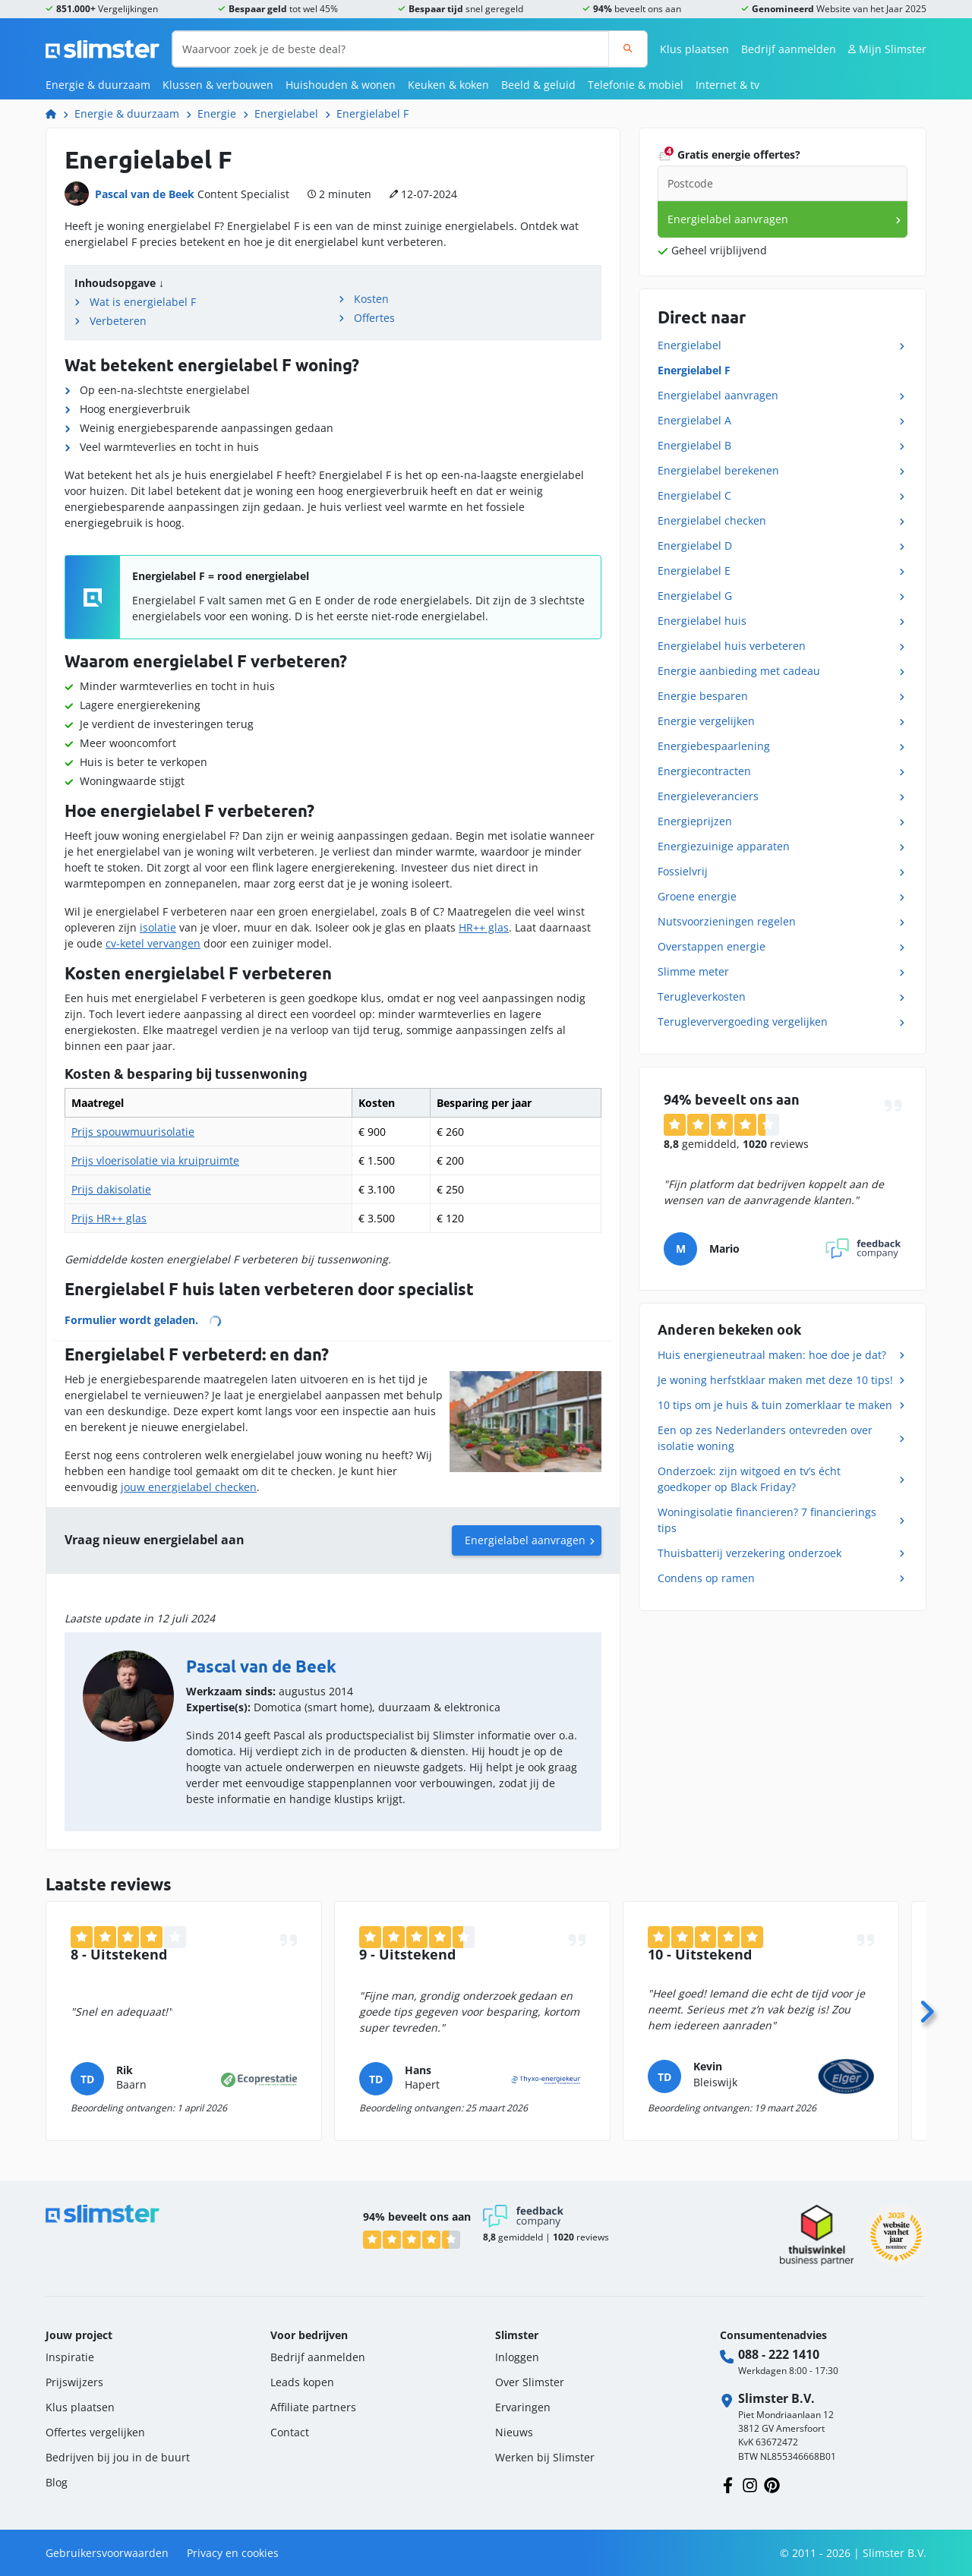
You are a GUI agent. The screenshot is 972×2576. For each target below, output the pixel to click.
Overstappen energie (711, 946)
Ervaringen (523, 2407)
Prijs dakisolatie (111, 1189)
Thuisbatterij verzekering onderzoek (749, 1553)
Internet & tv (727, 84)
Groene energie (697, 896)
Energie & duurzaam (98, 84)
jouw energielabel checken (189, 1487)
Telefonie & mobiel (635, 84)
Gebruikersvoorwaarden (107, 2553)
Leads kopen (302, 2382)
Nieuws (514, 2432)
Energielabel (286, 113)
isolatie (158, 927)
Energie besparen (703, 696)
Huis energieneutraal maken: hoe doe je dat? (772, 1355)
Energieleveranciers (708, 796)
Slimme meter (693, 971)
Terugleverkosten (702, 996)
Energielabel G (695, 595)
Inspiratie (70, 2357)
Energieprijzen (695, 821)
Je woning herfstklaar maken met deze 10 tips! (775, 1380)
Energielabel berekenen (718, 470)
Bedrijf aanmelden (788, 49)
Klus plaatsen (694, 49)
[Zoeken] (627, 49)
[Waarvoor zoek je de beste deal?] (390, 49)
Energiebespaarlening (714, 746)
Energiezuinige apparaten (724, 846)
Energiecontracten (704, 771)
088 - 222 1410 (778, 2354)
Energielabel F (372, 113)
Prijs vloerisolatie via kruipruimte (155, 1160)
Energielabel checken (712, 520)
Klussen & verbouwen (218, 84)
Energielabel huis (702, 620)
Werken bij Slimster (545, 2457)
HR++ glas (484, 927)
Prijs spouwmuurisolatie (132, 1131)
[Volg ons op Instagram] (750, 2484)
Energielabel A (694, 420)
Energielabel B (694, 445)
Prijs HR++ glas (109, 1218)
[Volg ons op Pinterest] (772, 2484)
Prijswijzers (74, 2382)
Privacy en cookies (233, 2553)
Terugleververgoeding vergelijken (743, 1021)
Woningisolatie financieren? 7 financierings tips (767, 1520)
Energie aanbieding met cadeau (739, 671)
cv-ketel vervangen (153, 943)
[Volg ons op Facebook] (728, 2484)
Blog (57, 2482)
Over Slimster (529, 2382)
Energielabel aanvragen (525, 1540)
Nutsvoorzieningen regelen (727, 921)
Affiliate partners (313, 2407)
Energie (216, 113)
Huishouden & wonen (341, 84)
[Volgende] (926, 2007)
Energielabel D (695, 545)
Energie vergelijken (706, 721)
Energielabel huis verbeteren (732, 645)
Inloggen (517, 2357)
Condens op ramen (706, 1578)
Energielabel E (694, 570)
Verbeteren (118, 321)
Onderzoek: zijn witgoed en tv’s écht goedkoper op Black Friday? (749, 1479)
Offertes (374, 318)
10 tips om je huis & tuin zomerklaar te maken (775, 1405)
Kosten (371, 299)
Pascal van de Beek (144, 194)
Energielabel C (694, 495)
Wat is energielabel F (143, 302)
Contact (289, 2432)
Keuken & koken (448, 84)
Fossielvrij (683, 871)
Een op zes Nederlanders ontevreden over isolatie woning (765, 1438)
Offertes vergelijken (95, 2432)
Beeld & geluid (538, 84)
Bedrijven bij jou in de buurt (118, 2457)
